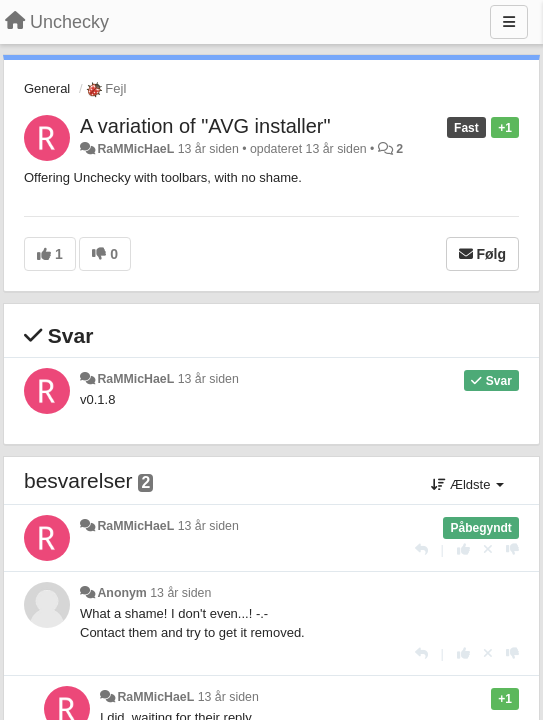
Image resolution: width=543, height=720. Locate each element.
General (47, 88)
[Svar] (421, 549)
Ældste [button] (467, 484)
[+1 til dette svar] (463, 549)
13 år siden (208, 379)
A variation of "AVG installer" (205, 126)
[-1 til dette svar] (512, 549)
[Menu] (509, 22)
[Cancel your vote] (488, 549)
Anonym (121, 593)
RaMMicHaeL (135, 149)
